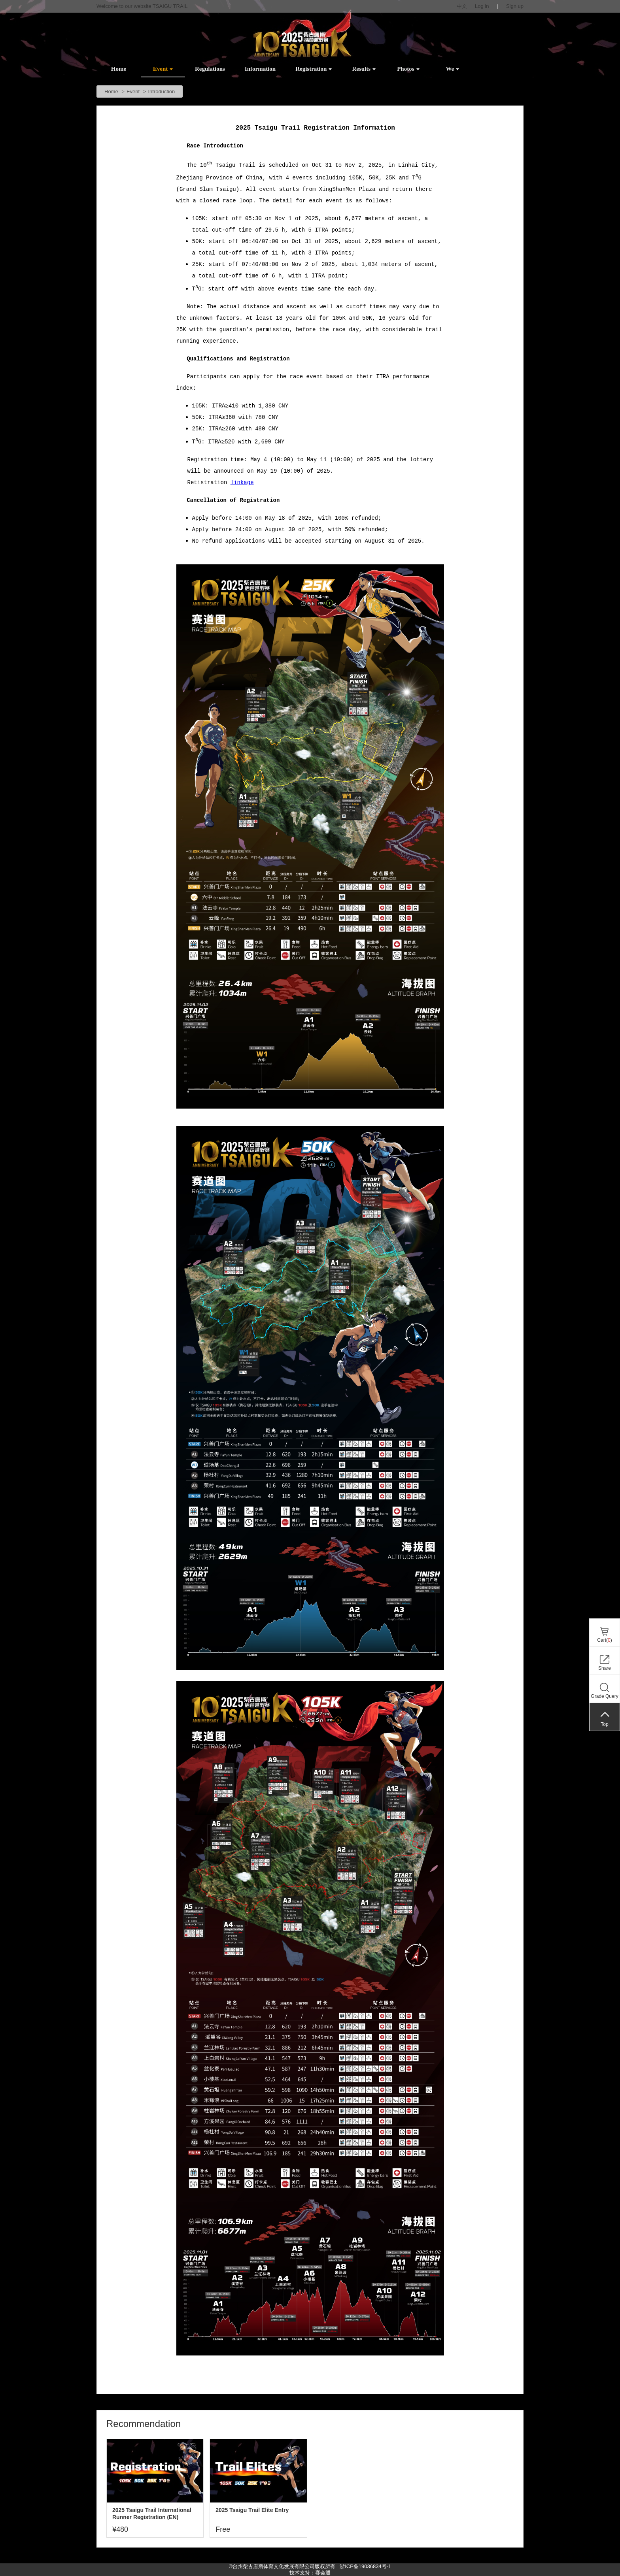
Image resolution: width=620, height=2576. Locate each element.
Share (604, 1668)
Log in (482, 6)
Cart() (604, 1640)
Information (260, 69)
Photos (408, 69)
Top (604, 1724)
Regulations (210, 69)
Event (163, 69)
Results (364, 69)
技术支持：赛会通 (310, 2573)
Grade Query (604, 1696)
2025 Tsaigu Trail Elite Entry (252, 2510)
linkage (242, 482)
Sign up (515, 6)
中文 (462, 6)
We (452, 69)
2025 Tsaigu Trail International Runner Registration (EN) (151, 2513)
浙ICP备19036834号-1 (364, 2566)
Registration (313, 69)
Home (118, 69)
